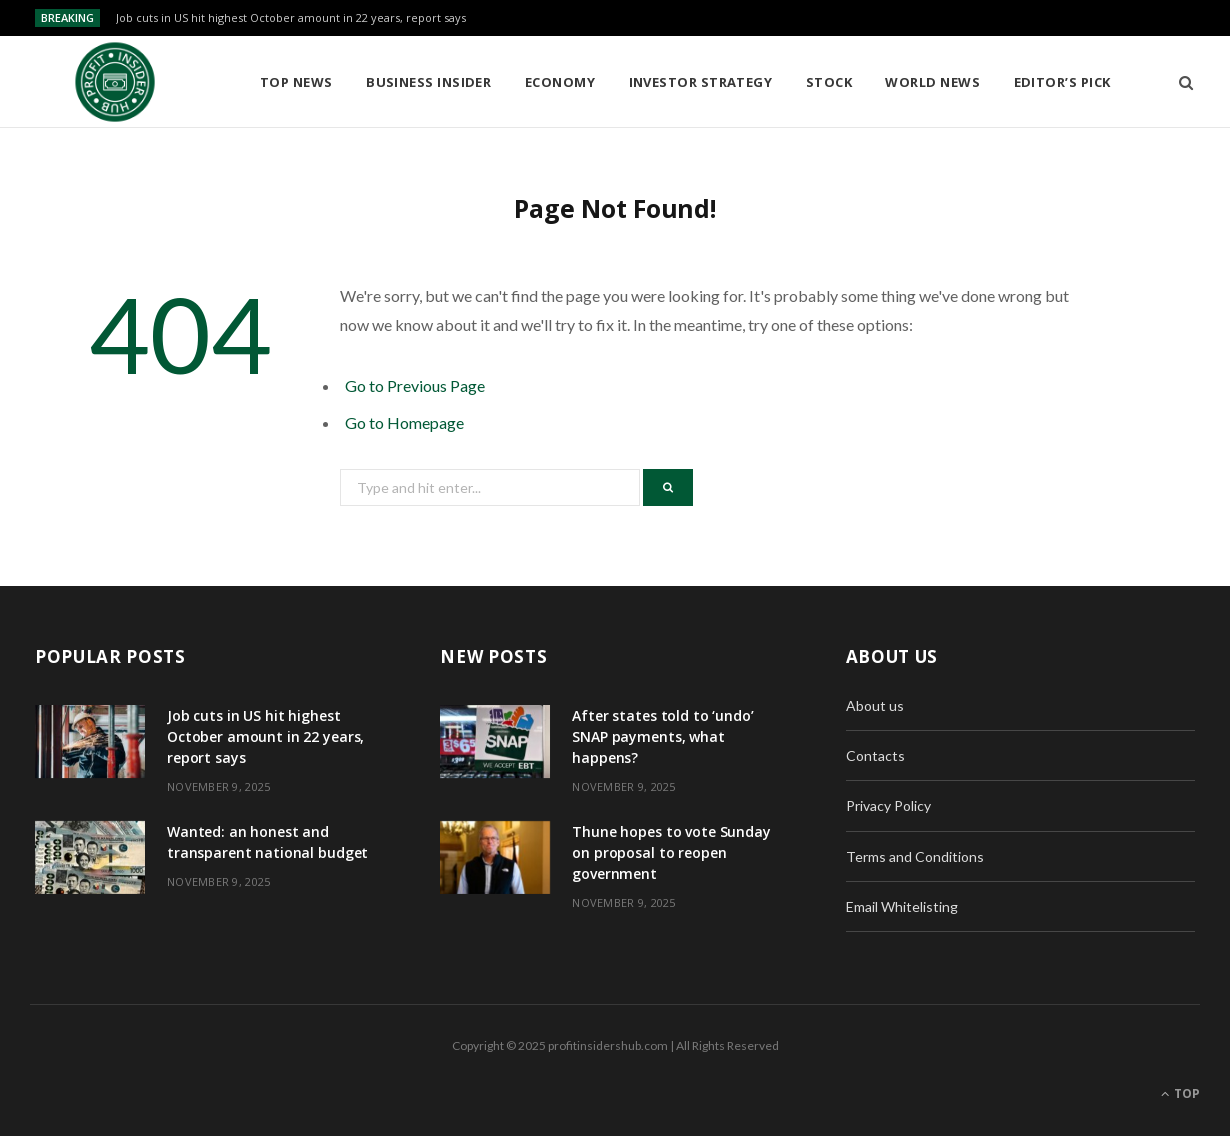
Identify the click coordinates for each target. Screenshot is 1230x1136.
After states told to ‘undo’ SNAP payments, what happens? (662, 736)
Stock (829, 82)
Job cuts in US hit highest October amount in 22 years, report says (291, 18)
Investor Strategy (701, 82)
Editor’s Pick (1062, 82)
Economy (560, 82)
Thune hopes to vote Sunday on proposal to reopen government (671, 852)
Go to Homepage (404, 422)
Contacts (875, 755)
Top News (296, 82)
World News (932, 82)
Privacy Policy (888, 805)
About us (875, 705)
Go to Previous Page (415, 385)
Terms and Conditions (915, 856)
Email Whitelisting (902, 906)
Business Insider (428, 82)
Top (1180, 1093)
